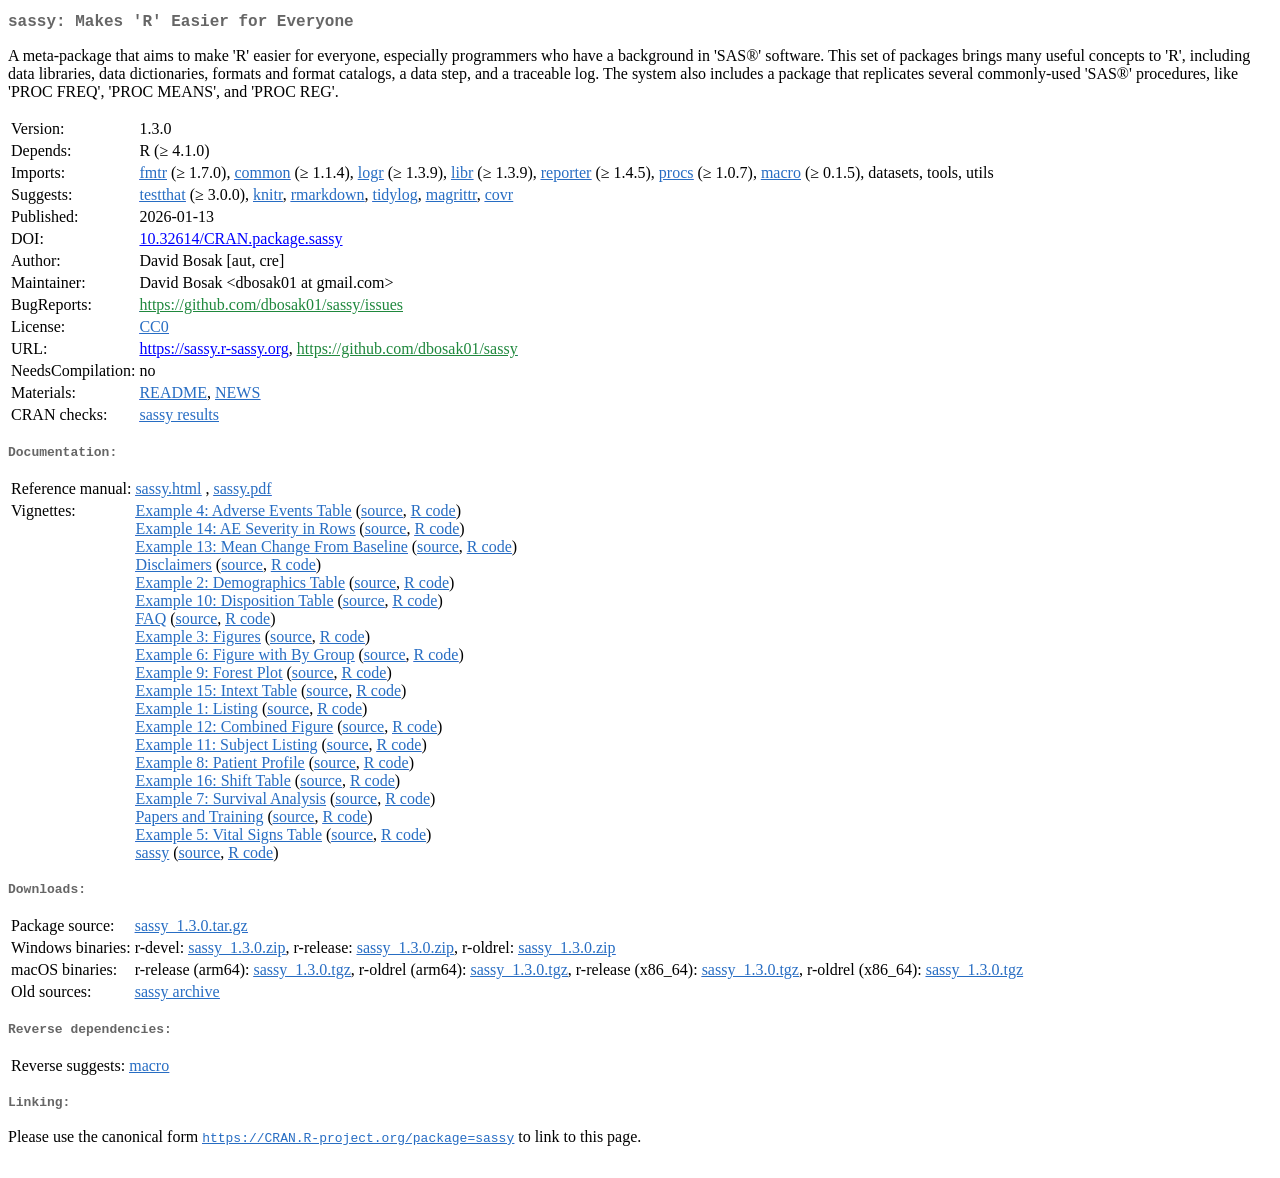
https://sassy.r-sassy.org (213, 352)
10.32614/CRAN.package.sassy (240, 242)
